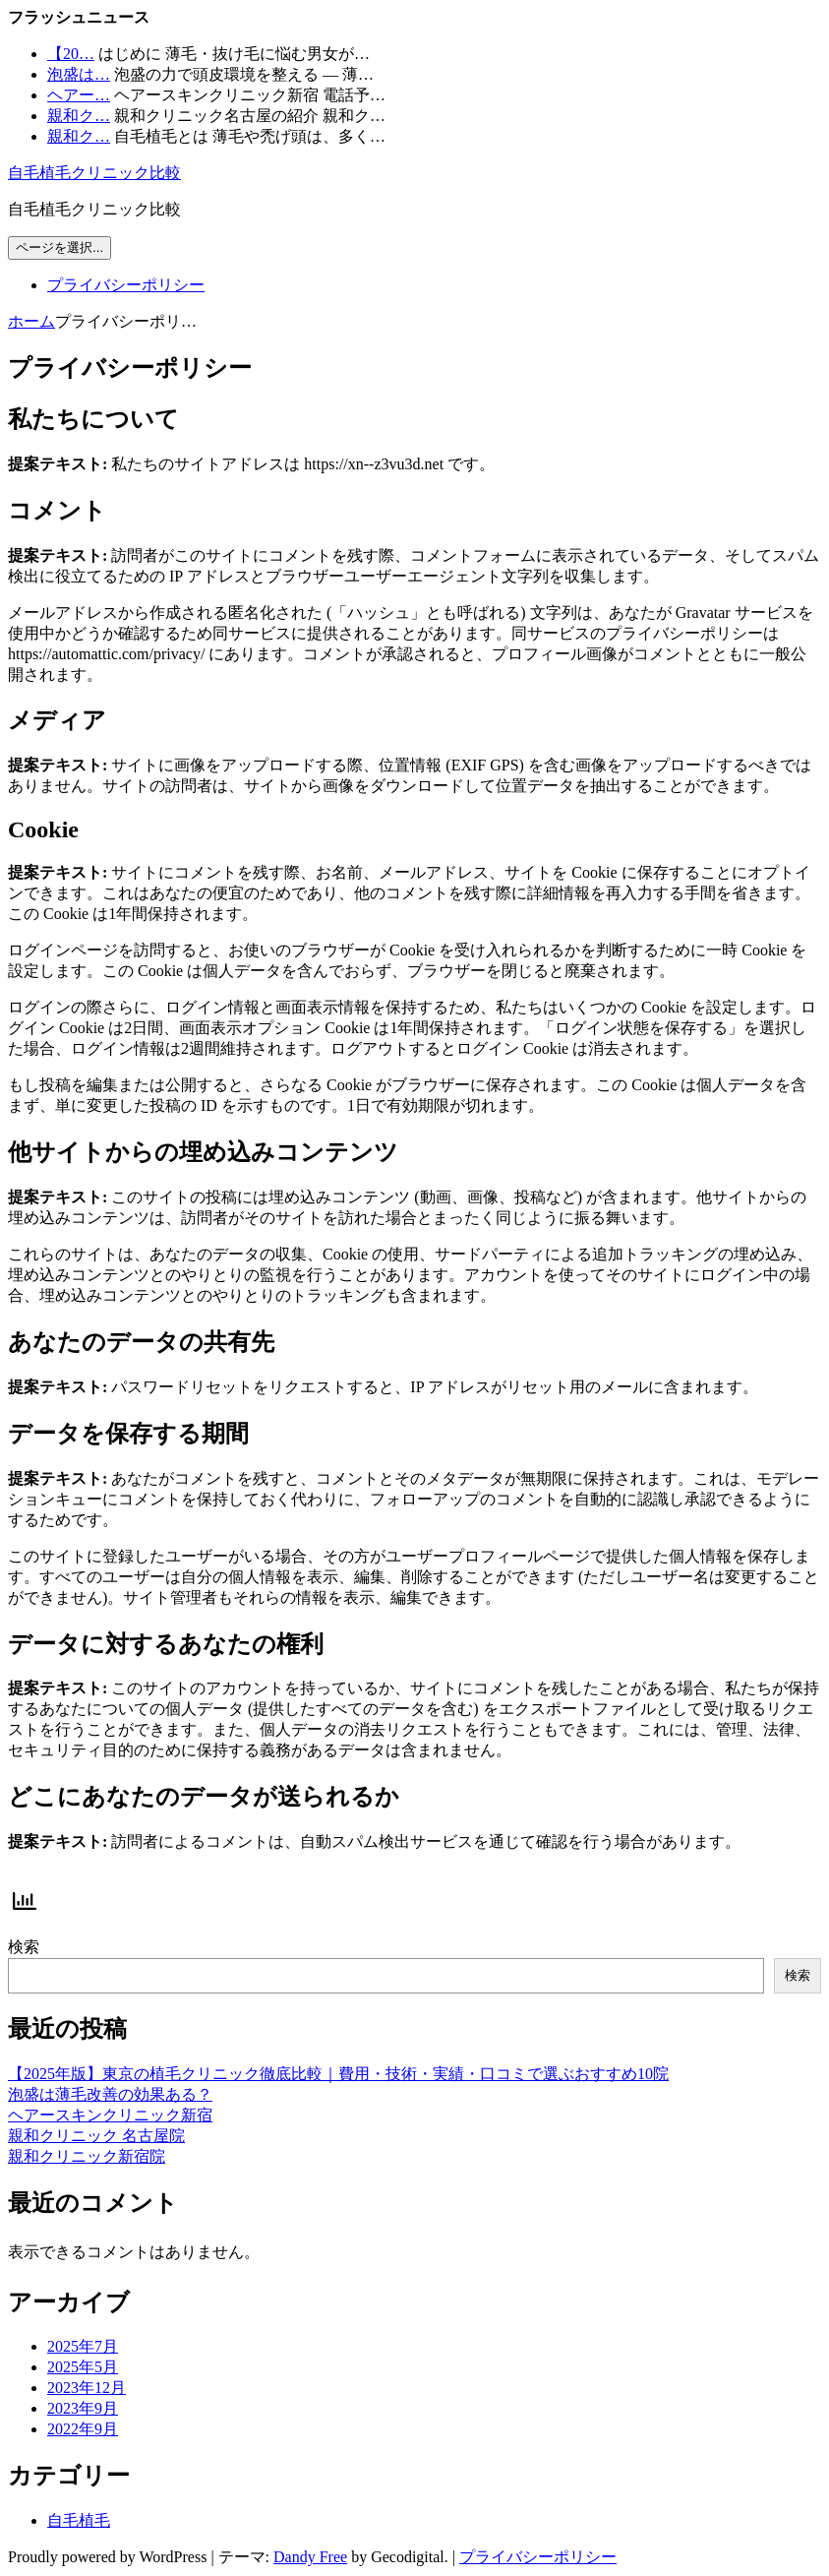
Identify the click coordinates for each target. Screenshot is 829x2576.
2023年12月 (86, 2387)
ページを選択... (59, 247)
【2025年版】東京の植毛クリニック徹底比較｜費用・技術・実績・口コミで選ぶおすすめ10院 (338, 2073)
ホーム (31, 321)
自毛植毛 (78, 2520)
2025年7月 (82, 2346)
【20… (70, 53)
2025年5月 (82, 2367)
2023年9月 (82, 2408)
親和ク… (78, 115)
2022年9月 (82, 2429)
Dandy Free (310, 2556)
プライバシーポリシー (126, 284)
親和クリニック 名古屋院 (96, 2135)
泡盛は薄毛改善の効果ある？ (110, 2094)
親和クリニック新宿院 (86, 2156)
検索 (23, 1946)
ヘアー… (78, 95)
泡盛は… (78, 74)
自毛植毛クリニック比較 (94, 172)
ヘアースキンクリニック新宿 (110, 2115)
